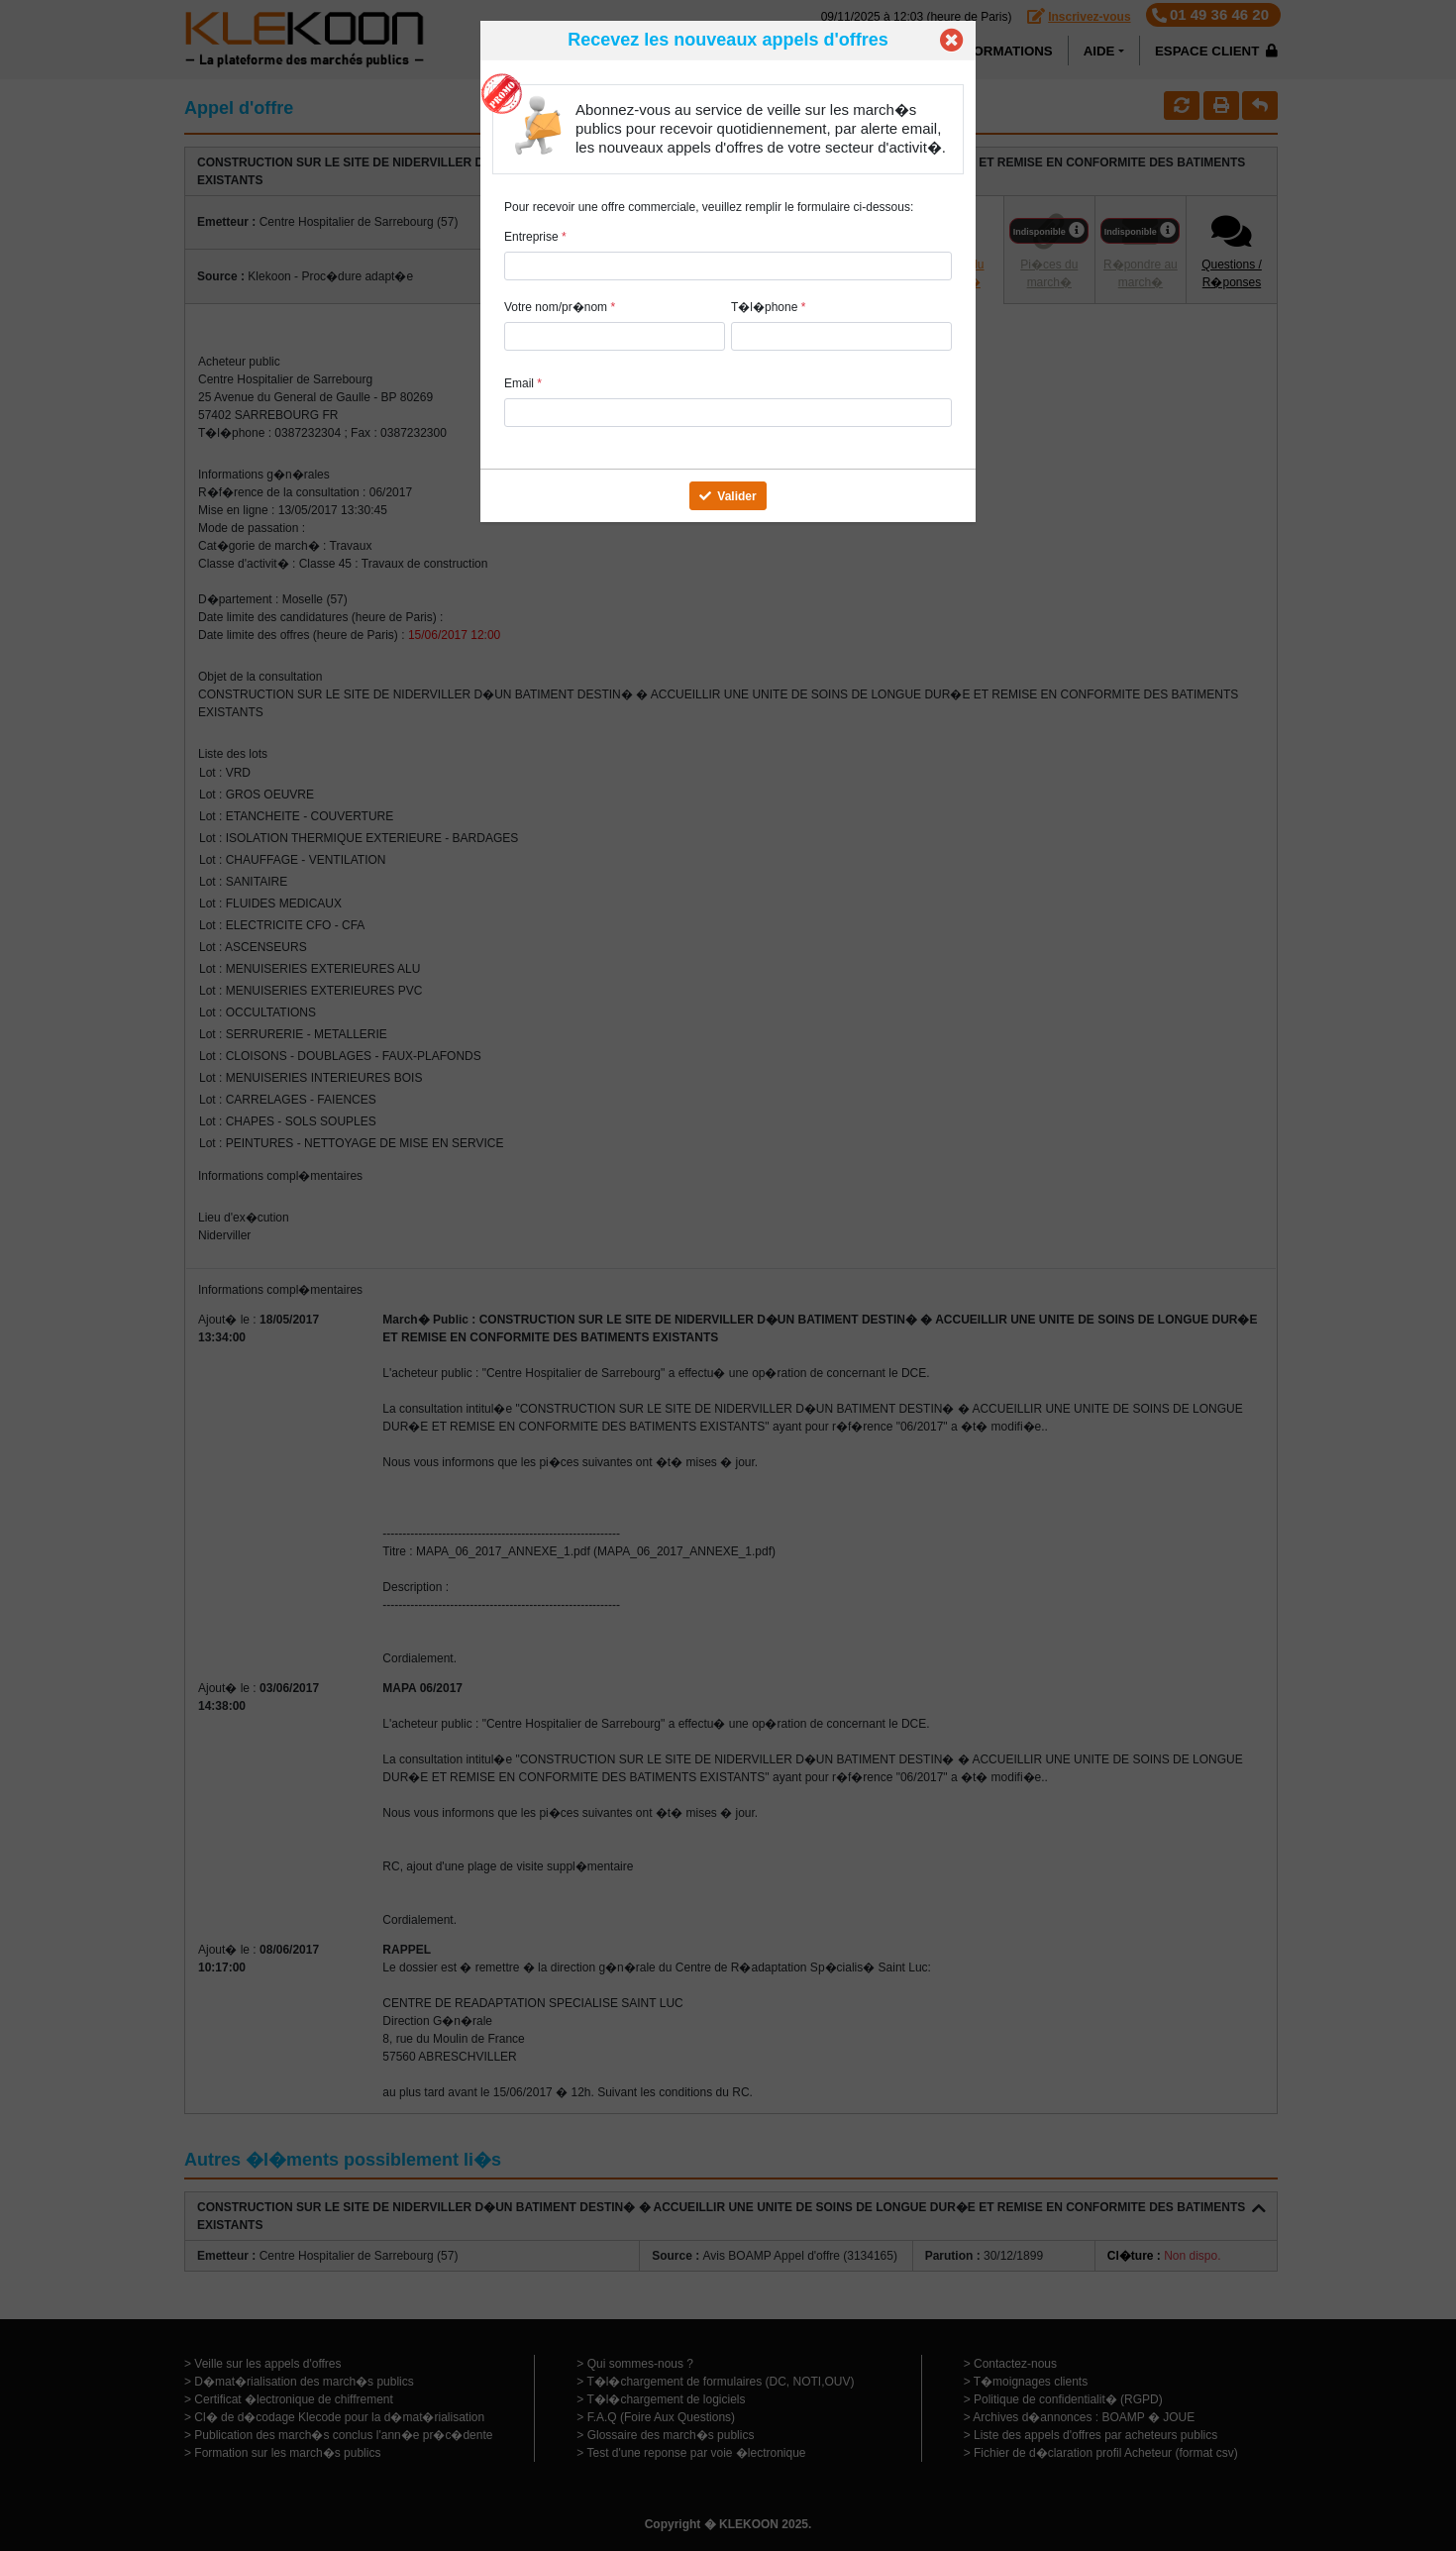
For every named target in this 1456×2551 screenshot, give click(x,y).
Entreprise (535, 237)
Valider (727, 496)
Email (523, 383)
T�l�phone (768, 307)
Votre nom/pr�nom (559, 307)
